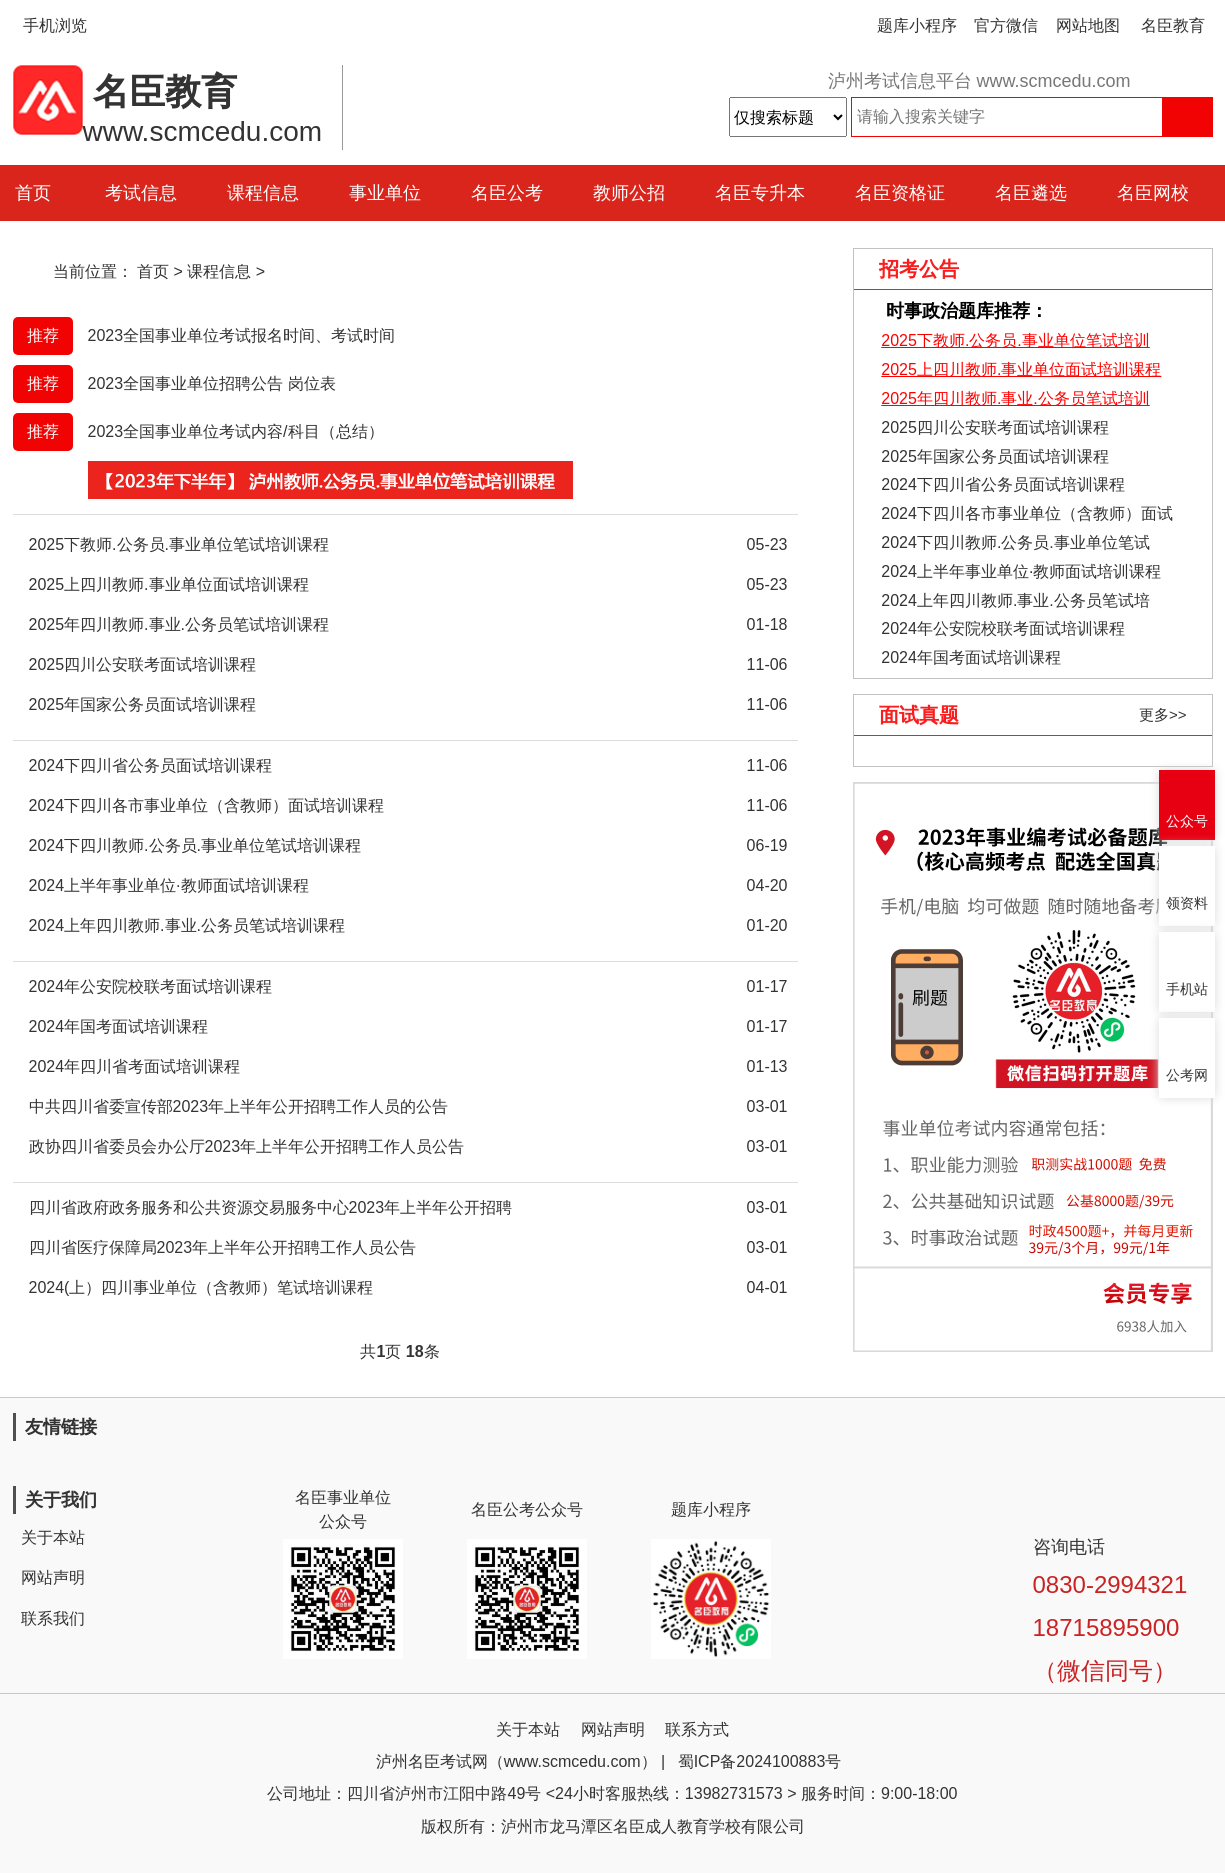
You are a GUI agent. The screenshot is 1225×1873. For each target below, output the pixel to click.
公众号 (1187, 821)
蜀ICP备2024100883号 (760, 1761)
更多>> (1163, 714)
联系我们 (53, 1618)
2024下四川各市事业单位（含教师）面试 (1027, 513)
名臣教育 (1173, 25)
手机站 (1187, 989)
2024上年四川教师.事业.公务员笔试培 (1015, 600)
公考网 (1187, 1075)
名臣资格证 (900, 193)
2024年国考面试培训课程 (971, 657)
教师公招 (629, 193)
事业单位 (385, 193)
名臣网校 (1153, 193)
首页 (153, 271)
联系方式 (697, 1729)
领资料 (1187, 903)
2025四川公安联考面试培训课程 (995, 427)
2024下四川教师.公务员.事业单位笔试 (1015, 542)
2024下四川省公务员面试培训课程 (1003, 484)
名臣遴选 (1031, 193)
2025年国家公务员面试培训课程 (995, 456)
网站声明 (53, 1577)
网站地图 (1088, 25)
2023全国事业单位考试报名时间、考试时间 (242, 335)
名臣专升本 (760, 193)
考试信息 (141, 193)
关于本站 (53, 1537)
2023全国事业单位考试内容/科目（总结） (236, 431)
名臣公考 (507, 193)
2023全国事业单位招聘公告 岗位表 (212, 383)
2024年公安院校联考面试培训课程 (1003, 628)
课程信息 (263, 193)
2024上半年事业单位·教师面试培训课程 (1021, 571)
